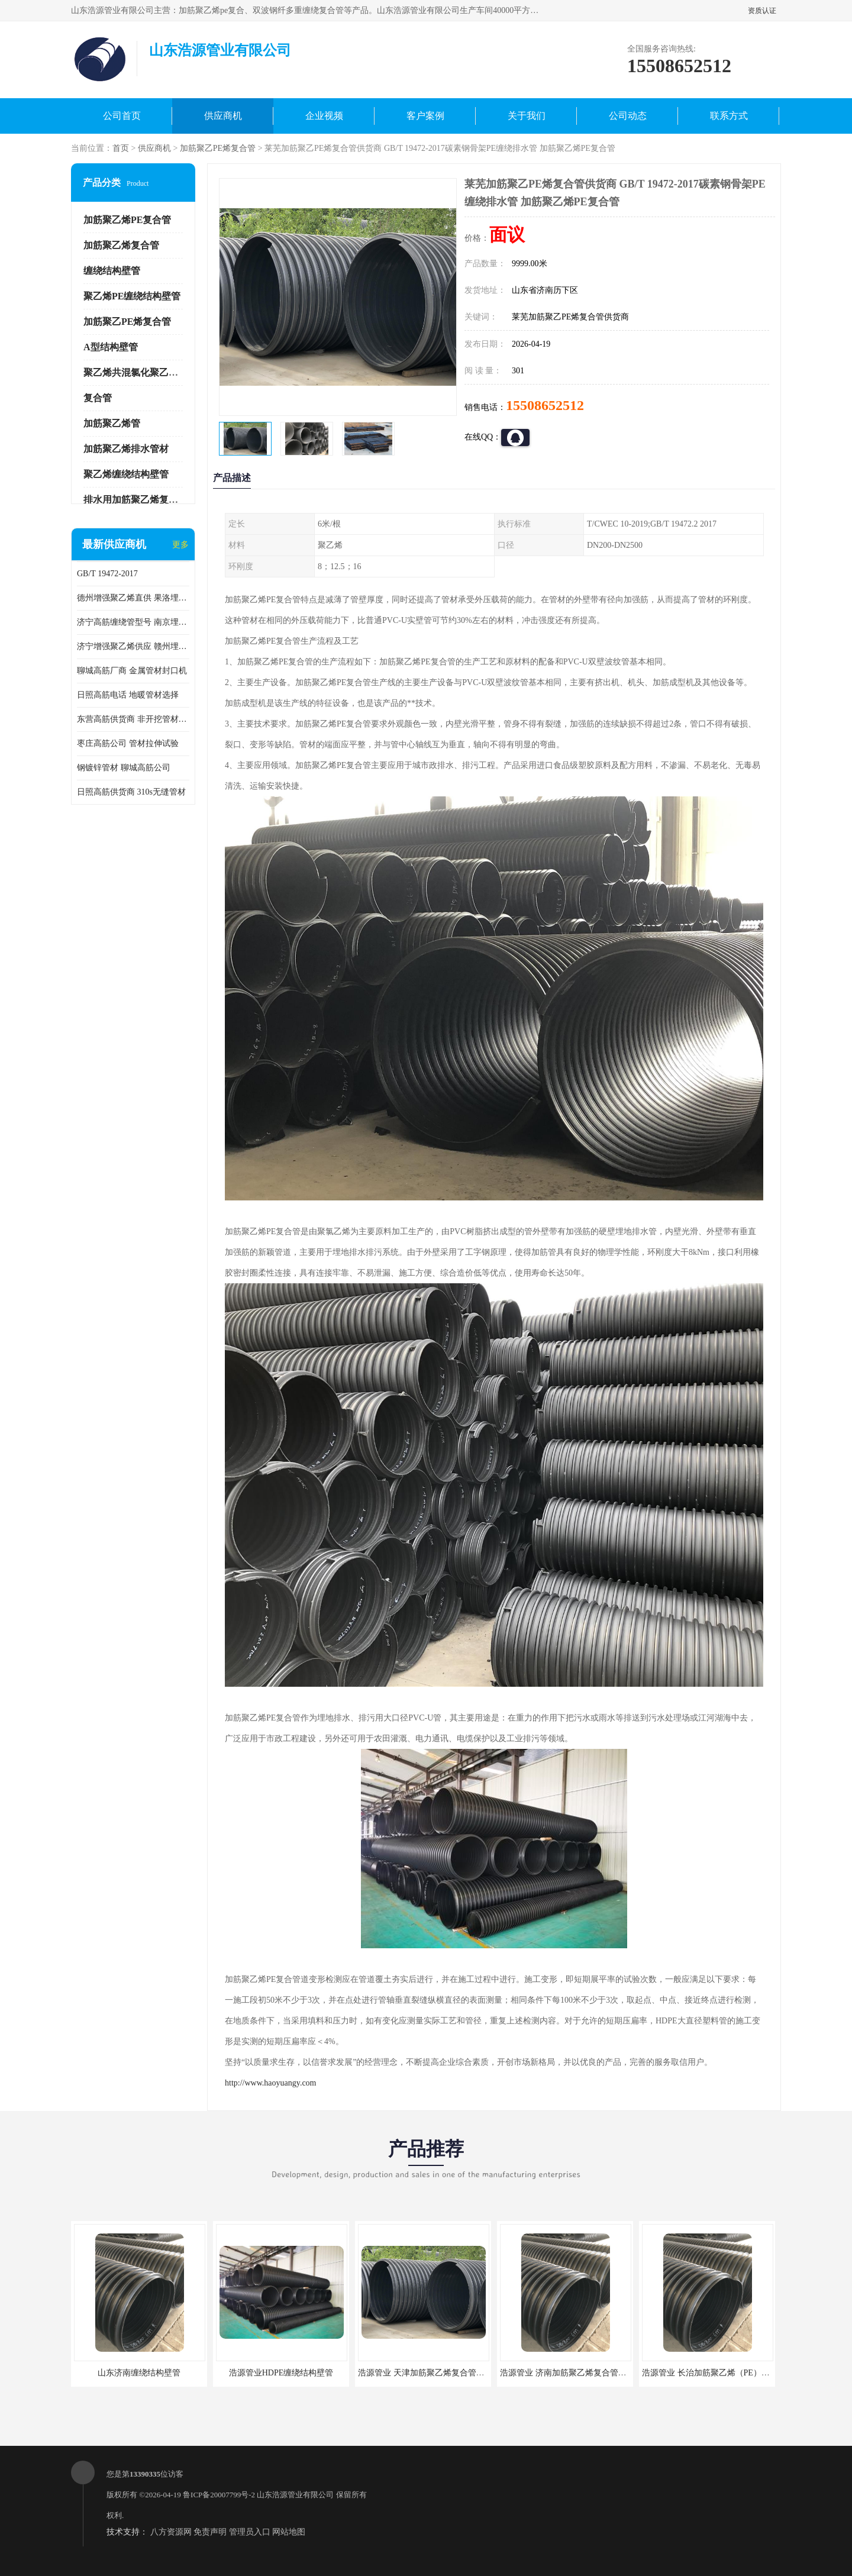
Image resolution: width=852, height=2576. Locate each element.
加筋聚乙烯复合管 (121, 245)
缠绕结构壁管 (111, 271)
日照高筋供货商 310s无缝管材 (131, 791)
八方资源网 (171, 2531)
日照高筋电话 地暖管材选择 (128, 694)
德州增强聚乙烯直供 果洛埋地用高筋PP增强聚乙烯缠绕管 (133, 597)
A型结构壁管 (110, 347)
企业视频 (324, 116)
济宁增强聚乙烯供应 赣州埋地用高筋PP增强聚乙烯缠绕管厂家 (133, 646)
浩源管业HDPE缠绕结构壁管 (281, 2372)
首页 (120, 148)
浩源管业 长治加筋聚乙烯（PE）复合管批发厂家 (730, 2372)
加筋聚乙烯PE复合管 (127, 220)
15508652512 (545, 405)
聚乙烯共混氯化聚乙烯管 (135, 372)
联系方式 (729, 116)
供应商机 (223, 116)
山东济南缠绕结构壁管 (139, 2372)
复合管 (97, 398)
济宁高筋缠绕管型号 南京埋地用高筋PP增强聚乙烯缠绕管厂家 (133, 622)
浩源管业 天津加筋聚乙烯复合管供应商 (429, 2372)
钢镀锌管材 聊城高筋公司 (123, 767)
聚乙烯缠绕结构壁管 (126, 474)
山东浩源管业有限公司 (295, 2494)
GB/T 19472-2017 (107, 573)
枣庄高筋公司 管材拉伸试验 (128, 743)
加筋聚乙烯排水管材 (126, 449)
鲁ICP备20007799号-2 (219, 2494)
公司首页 (122, 116)
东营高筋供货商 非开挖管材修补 (133, 719)
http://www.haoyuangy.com (271, 2082)
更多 (180, 544)
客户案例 (425, 116)
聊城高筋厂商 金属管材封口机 (132, 670)
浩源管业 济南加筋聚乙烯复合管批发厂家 (575, 2372)
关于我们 (527, 116)
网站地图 (288, 2531)
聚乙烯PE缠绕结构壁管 (131, 296)
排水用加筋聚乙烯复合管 (135, 500)
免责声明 (210, 2531)
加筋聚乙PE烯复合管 (218, 148)
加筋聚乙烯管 (111, 423)
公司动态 (628, 116)
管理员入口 (249, 2531)
